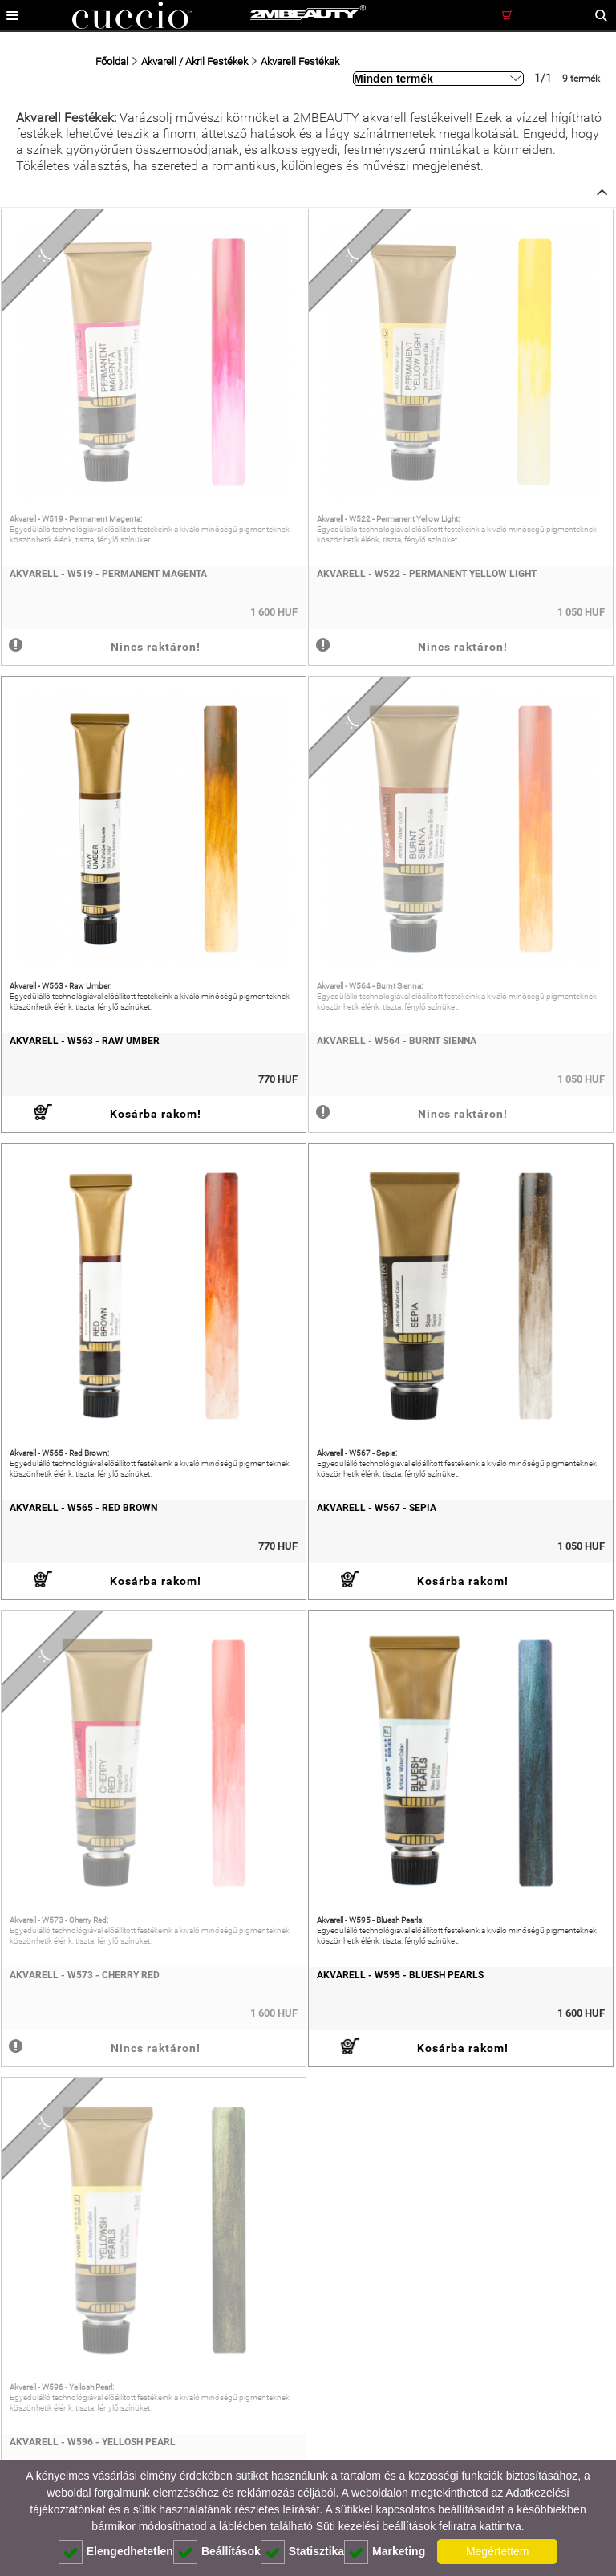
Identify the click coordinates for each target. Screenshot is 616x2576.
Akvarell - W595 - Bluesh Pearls (400, 1975)
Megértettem (497, 2551)
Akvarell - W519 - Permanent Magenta (108, 573)
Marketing (384, 2552)
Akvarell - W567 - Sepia (376, 1508)
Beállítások (217, 2552)
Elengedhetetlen (116, 2552)
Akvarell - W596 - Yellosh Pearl (93, 2442)
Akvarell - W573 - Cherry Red (85, 1975)
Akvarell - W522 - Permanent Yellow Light (427, 573)
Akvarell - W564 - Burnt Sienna (396, 1040)
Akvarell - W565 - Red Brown (83, 1508)
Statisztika (302, 2552)
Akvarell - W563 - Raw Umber (85, 1040)
